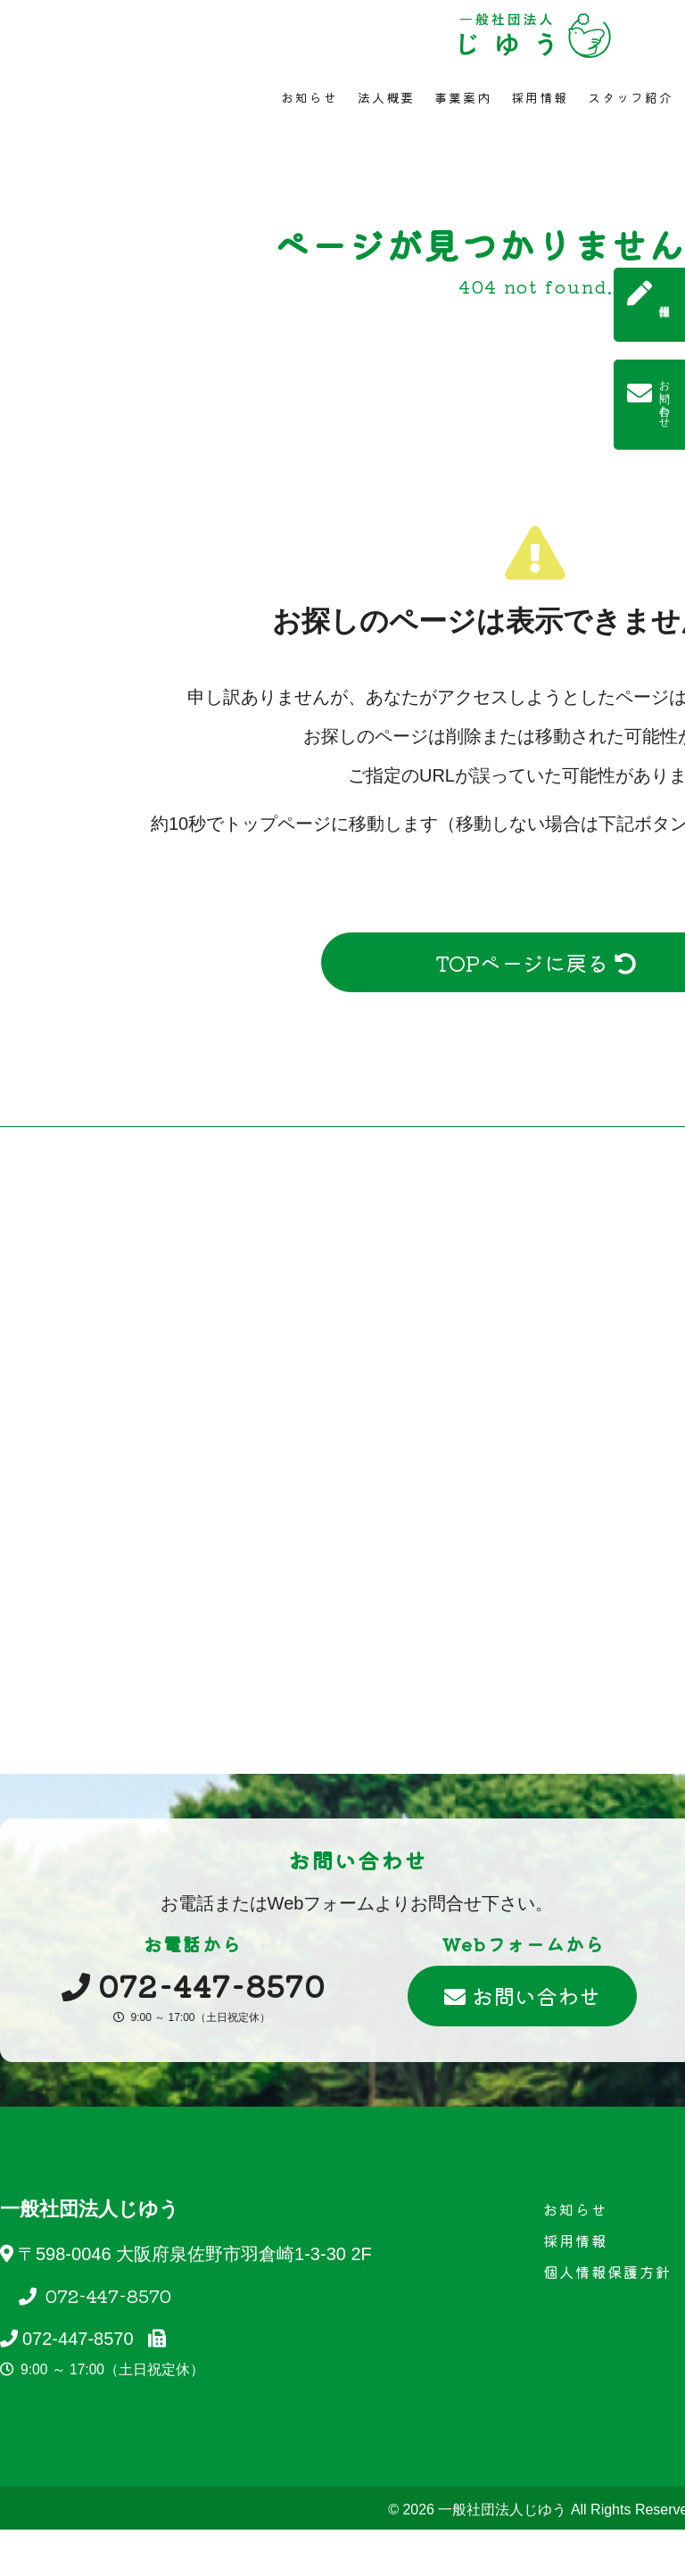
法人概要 (386, 97)
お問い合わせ (522, 1995)
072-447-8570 (106, 2295)
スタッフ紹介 (630, 97)
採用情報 (539, 97)
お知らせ (309, 97)
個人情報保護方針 (607, 2271)
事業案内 (462, 97)
